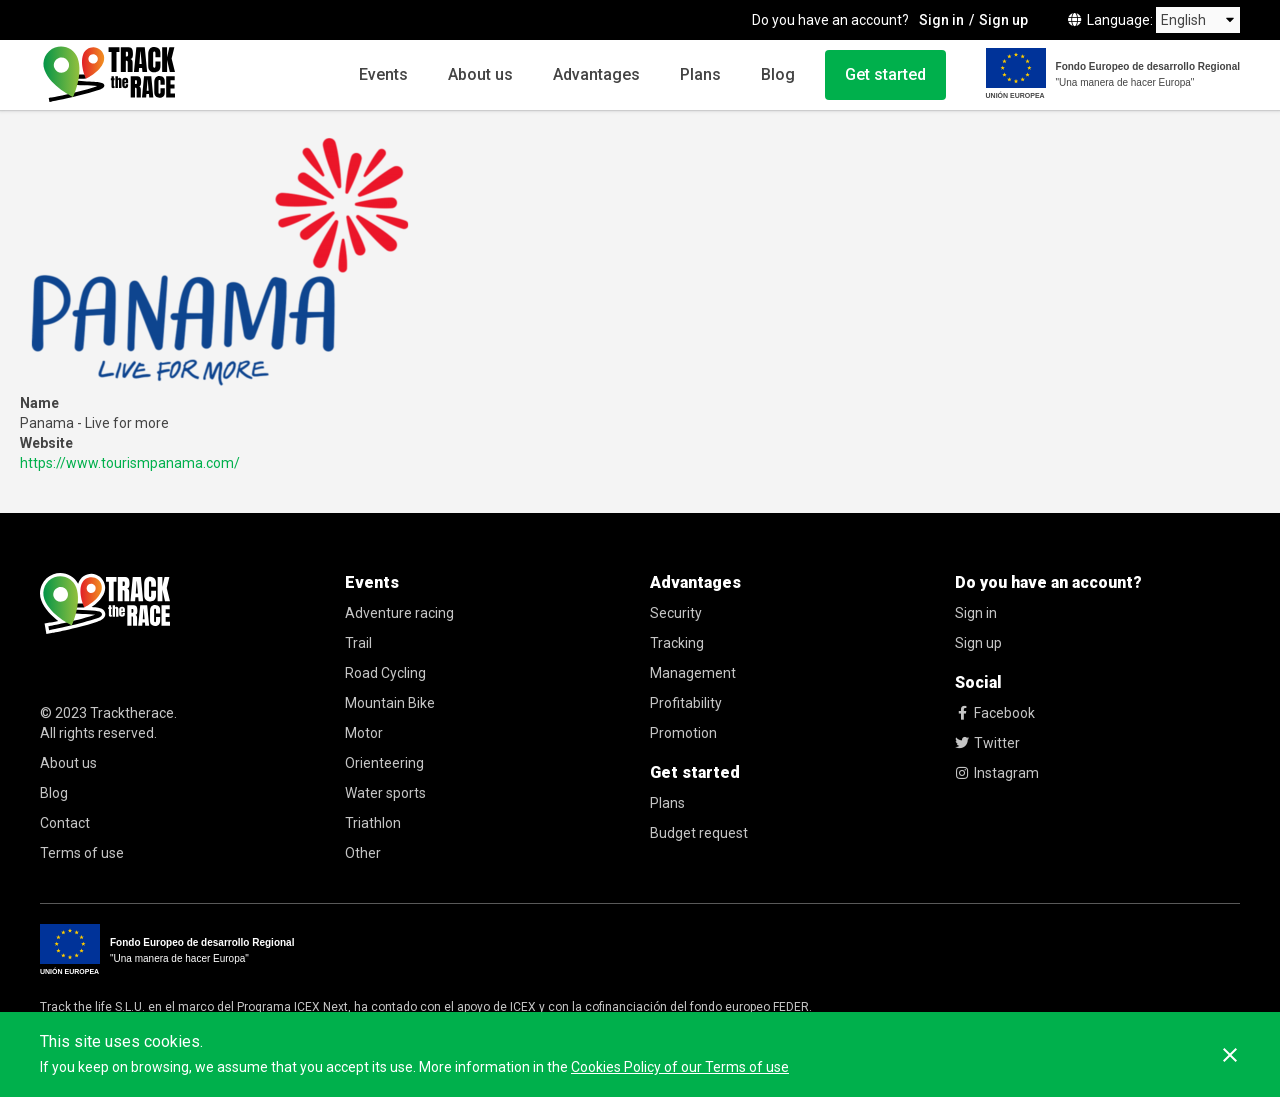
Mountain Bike (390, 703)
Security (676, 613)
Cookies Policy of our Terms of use (680, 1067)
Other (363, 853)
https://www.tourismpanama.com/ (130, 463)
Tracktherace (132, 713)
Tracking (677, 643)
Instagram (997, 773)
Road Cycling (385, 673)
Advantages (596, 74)
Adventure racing (399, 613)
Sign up (1003, 20)
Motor (364, 733)
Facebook (995, 713)
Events (383, 74)
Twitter (987, 743)
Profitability (686, 703)
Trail (358, 643)
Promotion (683, 733)
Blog (778, 74)
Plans (700, 74)
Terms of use (82, 853)
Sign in (941, 20)
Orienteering (384, 763)
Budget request (699, 833)
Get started (885, 74)
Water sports (385, 793)
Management (693, 673)
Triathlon (373, 823)
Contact (65, 823)
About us (480, 74)
